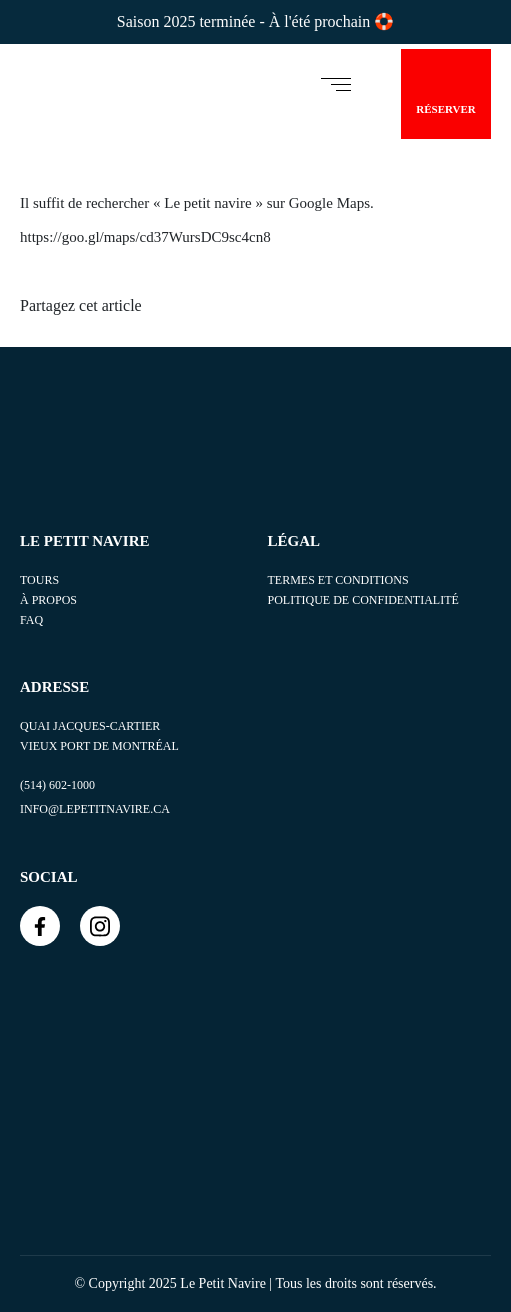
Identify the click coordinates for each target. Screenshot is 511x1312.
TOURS (39, 580)
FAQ (31, 620)
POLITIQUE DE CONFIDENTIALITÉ (363, 600)
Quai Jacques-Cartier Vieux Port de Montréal (99, 736)
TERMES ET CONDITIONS (338, 580)
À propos (48, 600)
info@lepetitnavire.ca (95, 809)
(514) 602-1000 (57, 785)
